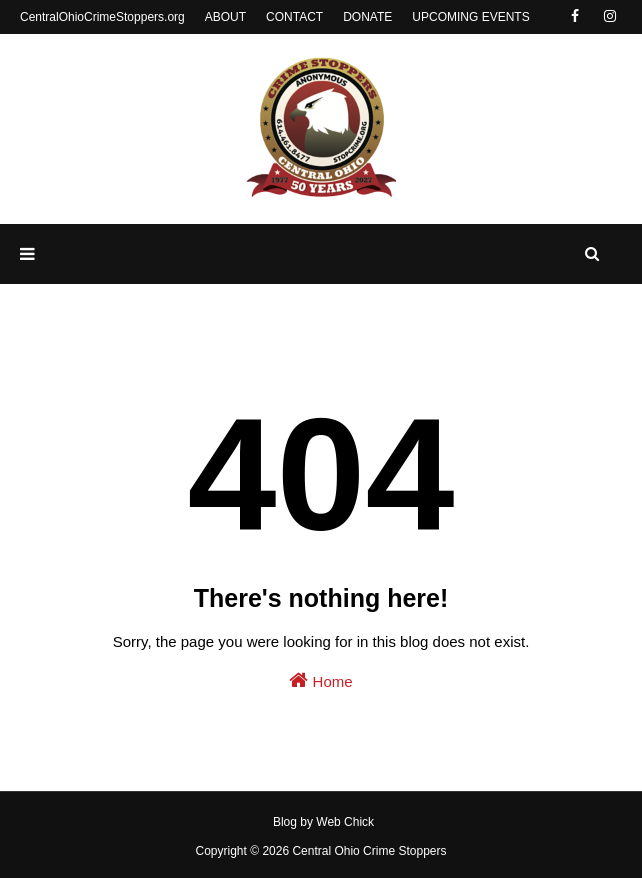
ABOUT (225, 17)
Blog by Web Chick (323, 822)
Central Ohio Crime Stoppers (369, 851)
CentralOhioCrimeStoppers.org (102, 17)
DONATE (367, 17)
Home (320, 680)
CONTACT (294, 17)
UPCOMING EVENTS (470, 17)
